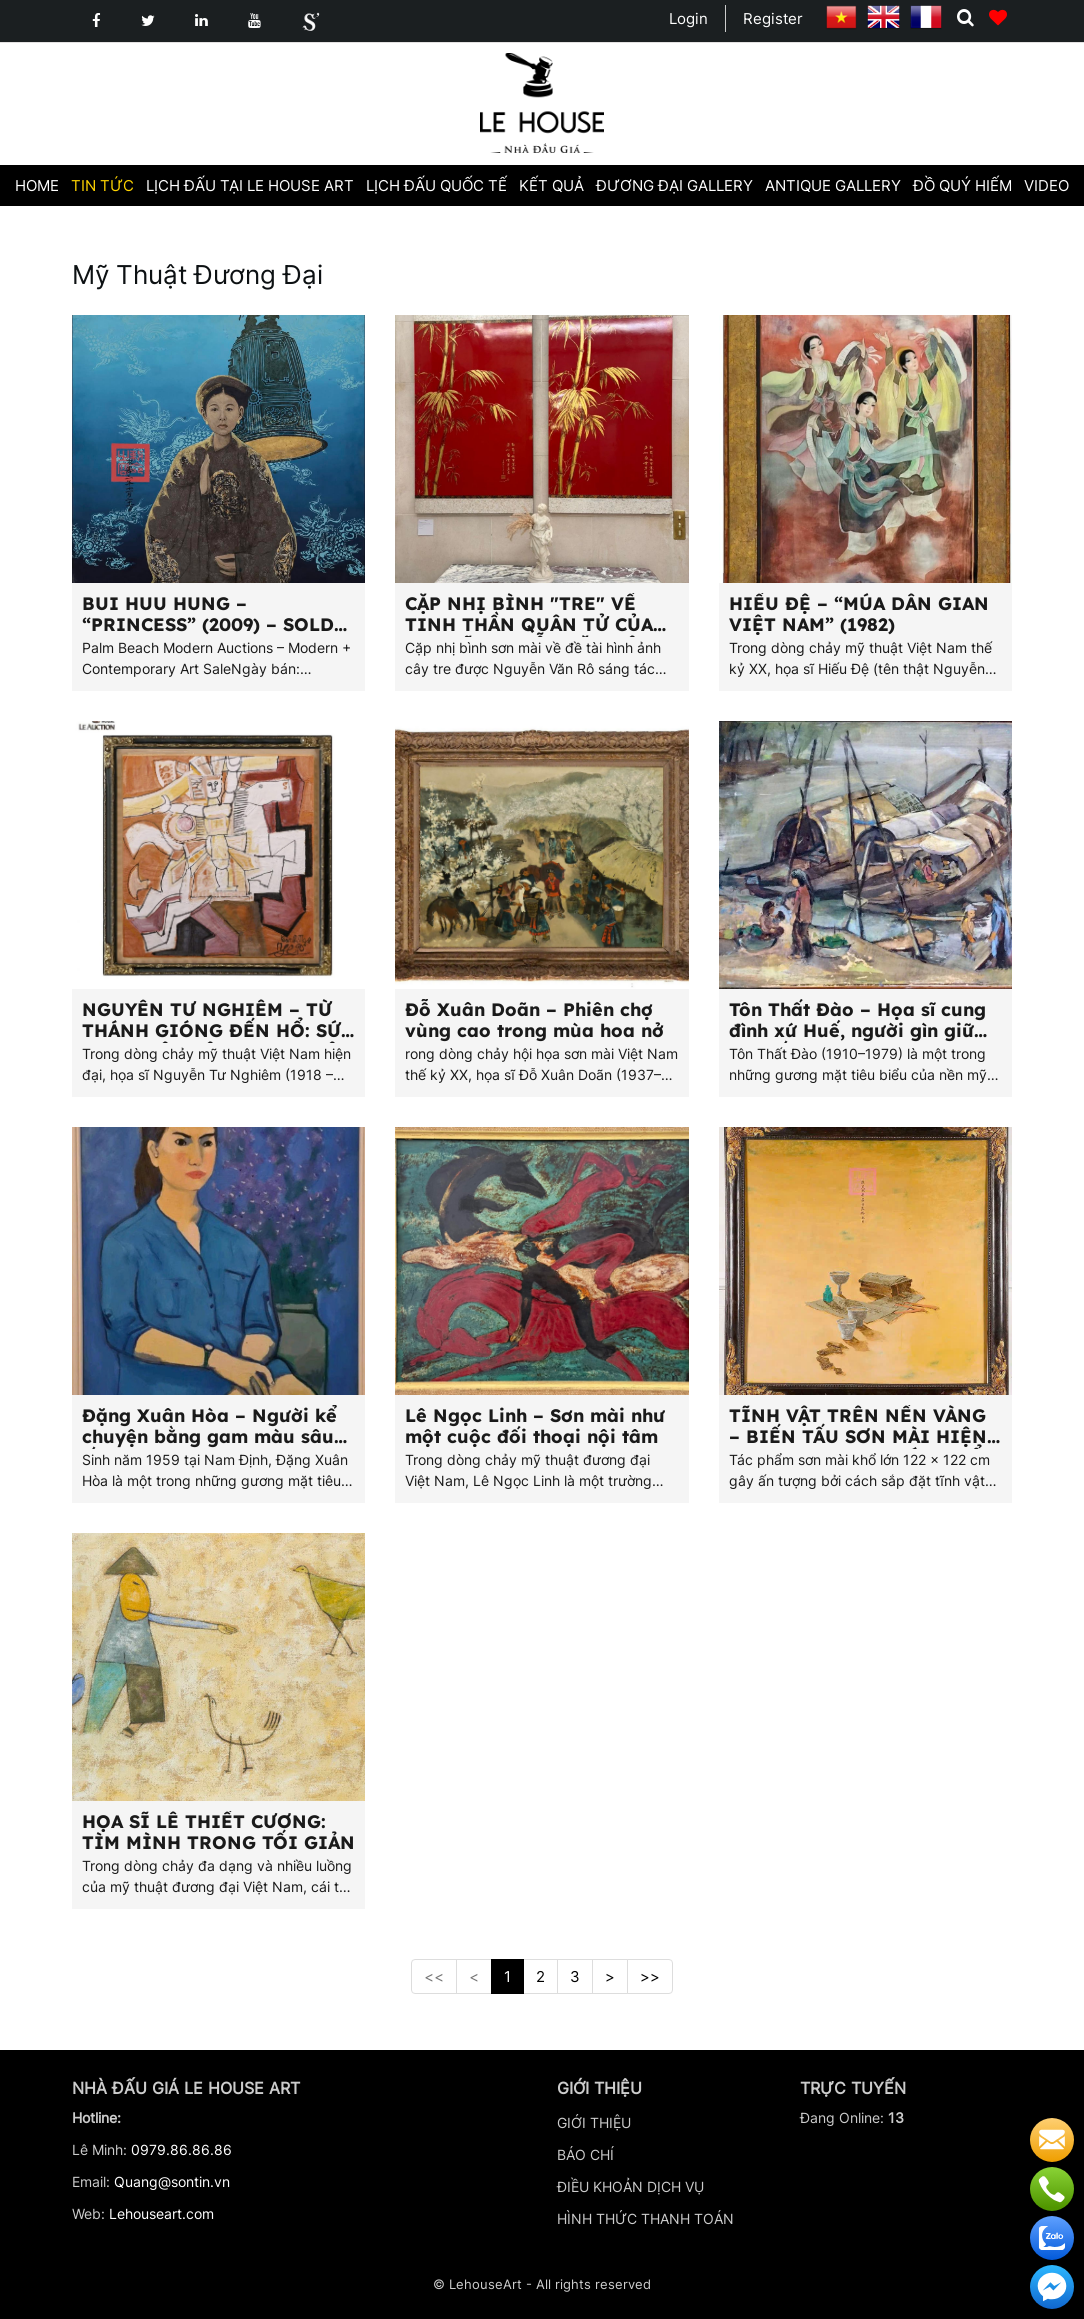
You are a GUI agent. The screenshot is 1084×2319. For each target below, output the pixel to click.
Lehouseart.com (161, 2213)
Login (688, 18)
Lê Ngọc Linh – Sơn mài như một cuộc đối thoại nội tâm (535, 1426)
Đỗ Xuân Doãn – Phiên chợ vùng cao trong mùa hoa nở (534, 1020)
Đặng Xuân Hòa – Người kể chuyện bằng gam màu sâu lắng (209, 1436)
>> (650, 1976)
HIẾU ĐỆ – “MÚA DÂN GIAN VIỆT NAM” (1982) (859, 614)
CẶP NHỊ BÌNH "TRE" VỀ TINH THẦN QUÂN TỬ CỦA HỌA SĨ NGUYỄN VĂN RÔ (529, 624)
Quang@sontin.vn (172, 2181)
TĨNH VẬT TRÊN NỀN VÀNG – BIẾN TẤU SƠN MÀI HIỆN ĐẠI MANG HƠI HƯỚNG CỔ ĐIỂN (858, 1447)
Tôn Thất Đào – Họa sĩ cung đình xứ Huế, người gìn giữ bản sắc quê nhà (857, 1030)
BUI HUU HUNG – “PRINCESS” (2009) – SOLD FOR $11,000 (208, 624)
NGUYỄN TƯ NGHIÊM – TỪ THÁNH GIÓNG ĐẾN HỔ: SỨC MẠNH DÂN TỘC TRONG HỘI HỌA (217, 1041)
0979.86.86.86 (181, 2149)
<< (434, 1976)
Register (773, 18)
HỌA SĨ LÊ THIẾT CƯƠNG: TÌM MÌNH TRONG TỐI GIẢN (218, 1832)
